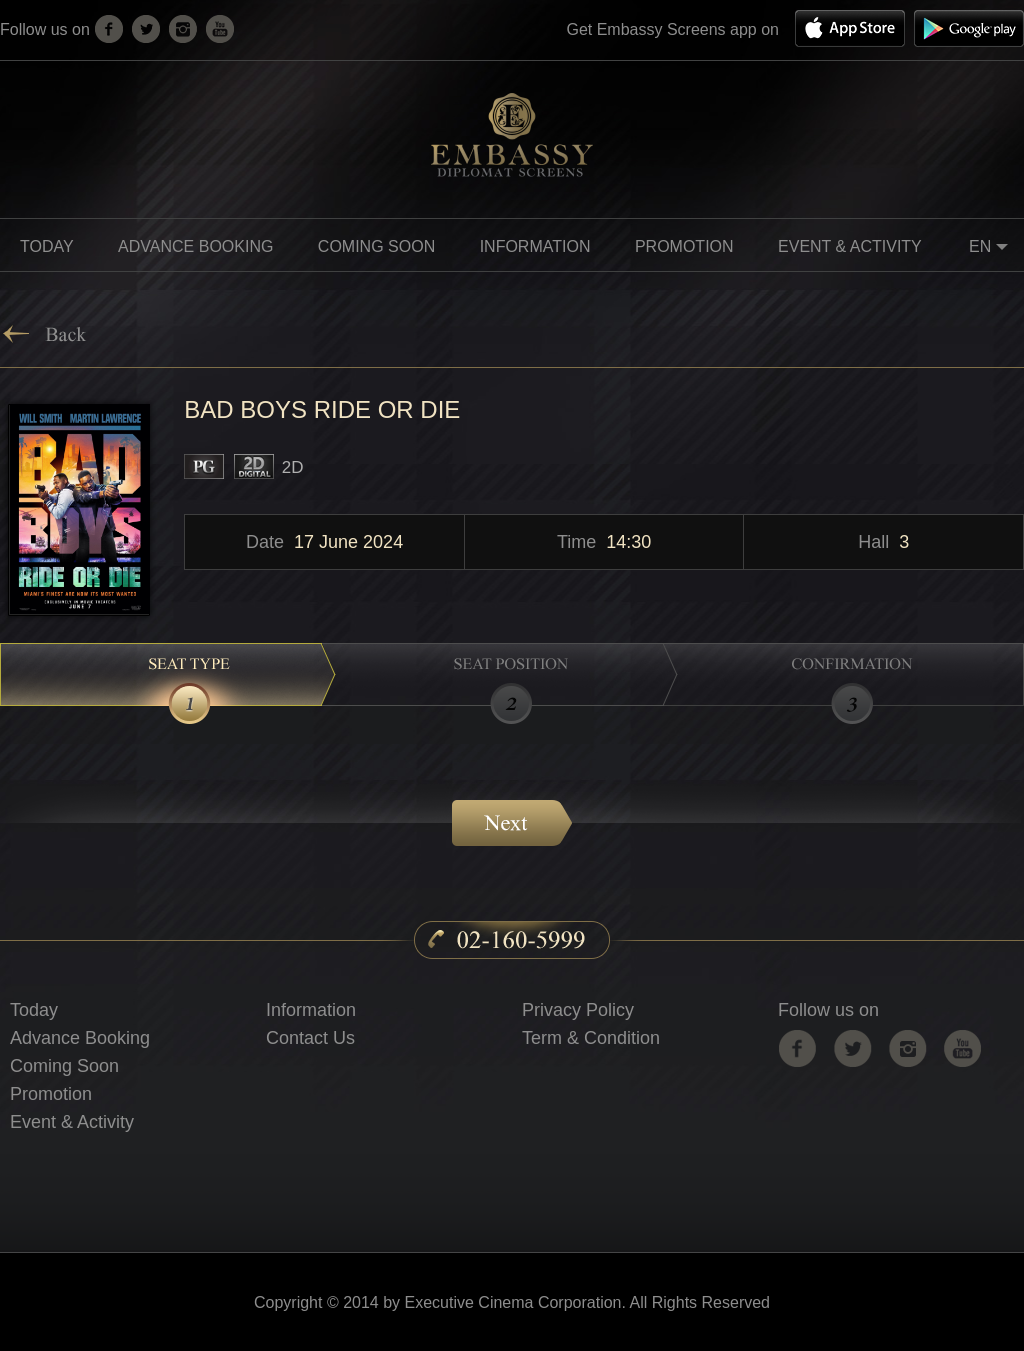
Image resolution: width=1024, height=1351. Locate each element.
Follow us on (828, 1010)
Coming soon (376, 246)
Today (47, 246)
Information (311, 1010)
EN (991, 249)
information (535, 246)
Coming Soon (64, 1066)
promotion (684, 246)
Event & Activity (850, 246)
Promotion (51, 1094)
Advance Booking (195, 246)
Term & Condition (591, 1038)
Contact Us (310, 1038)
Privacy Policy (578, 1010)
